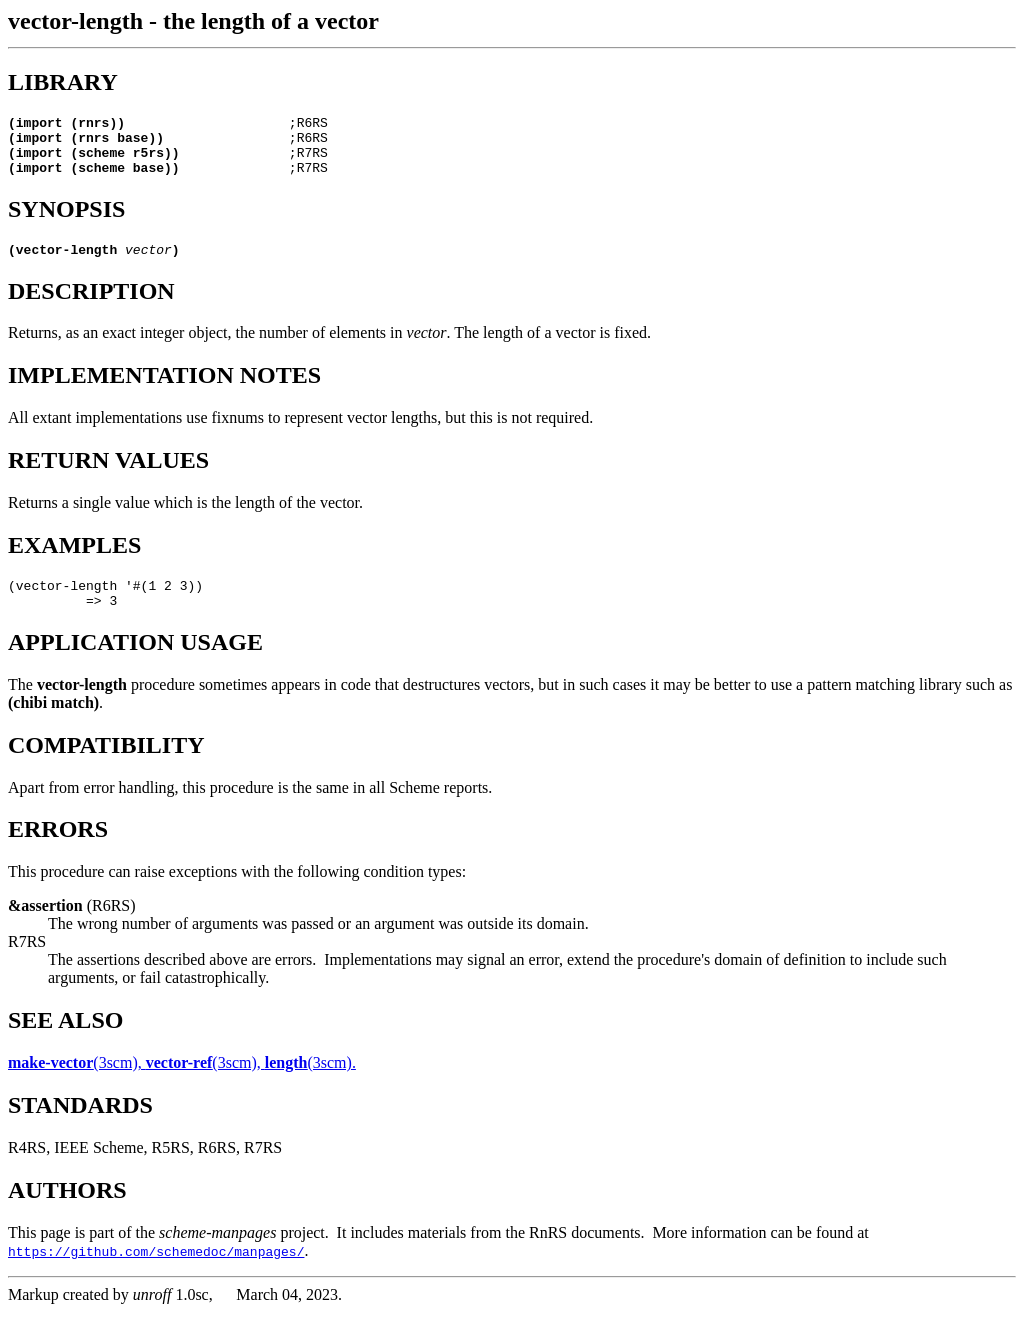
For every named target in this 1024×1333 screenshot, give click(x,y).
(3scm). (310, 1083)
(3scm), (77, 1083)
